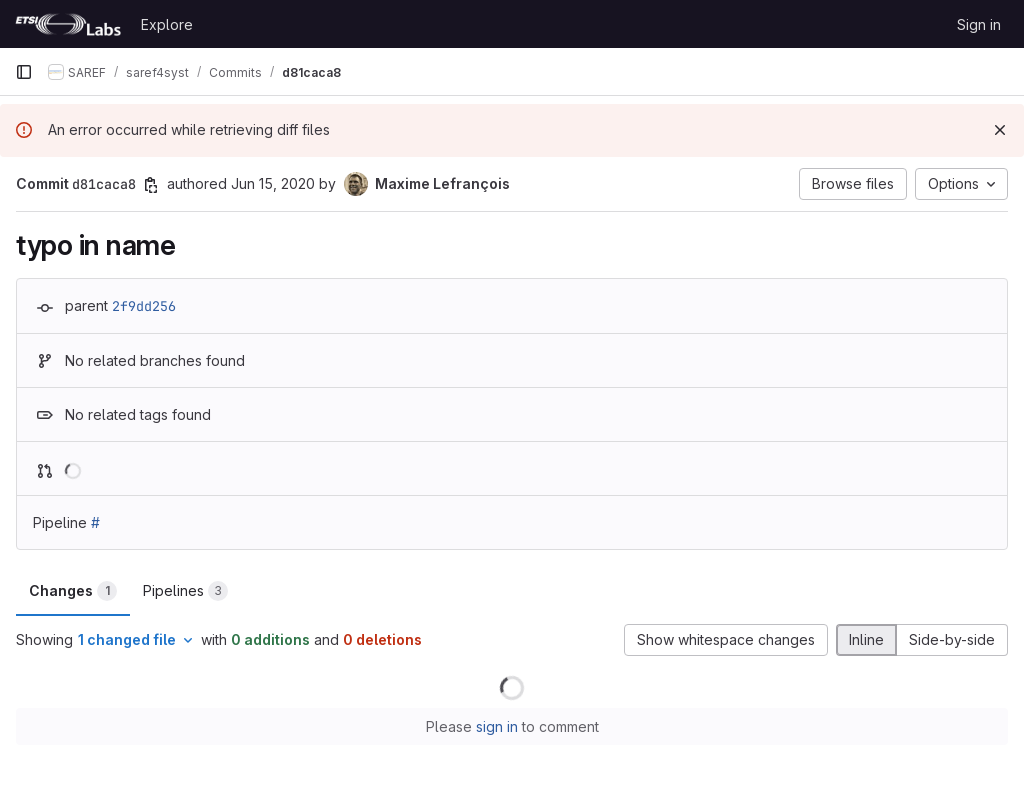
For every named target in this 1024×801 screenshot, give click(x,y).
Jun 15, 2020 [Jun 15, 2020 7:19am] (273, 183)
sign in (497, 726)
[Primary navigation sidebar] (24, 72)
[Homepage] (68, 24)
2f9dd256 (144, 306)
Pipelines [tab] (185, 591)
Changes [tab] (73, 591)
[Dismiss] (1000, 130)
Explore (167, 24)
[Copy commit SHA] (151, 185)
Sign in (979, 24)
